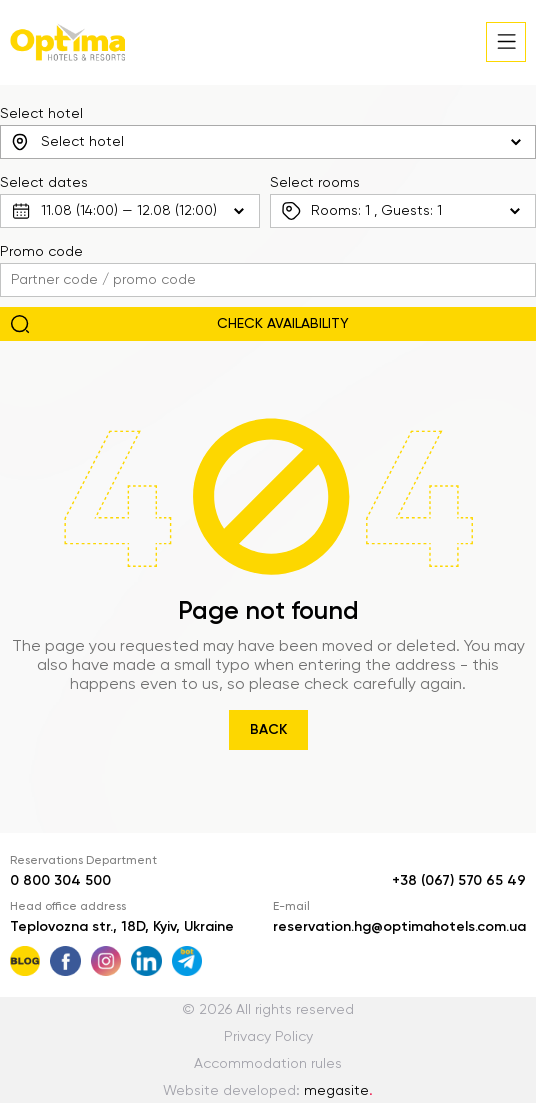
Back (268, 730)
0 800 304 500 (60, 881)
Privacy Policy (268, 1037)
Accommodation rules (268, 1064)
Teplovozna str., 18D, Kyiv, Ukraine (122, 927)
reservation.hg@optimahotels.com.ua (399, 927)
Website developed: (268, 1091)
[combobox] (268, 142)
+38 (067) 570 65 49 (459, 881)
